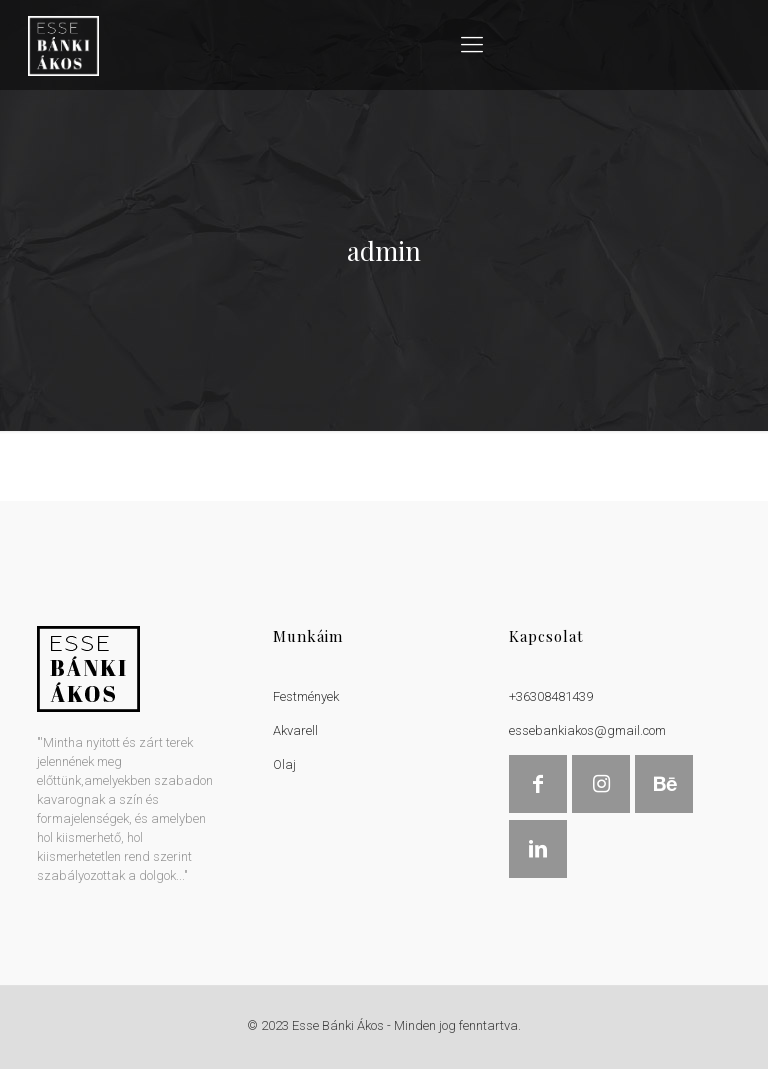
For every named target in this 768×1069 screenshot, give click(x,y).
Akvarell (295, 730)
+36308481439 (551, 696)
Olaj (284, 764)
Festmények (306, 696)
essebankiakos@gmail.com (587, 730)
